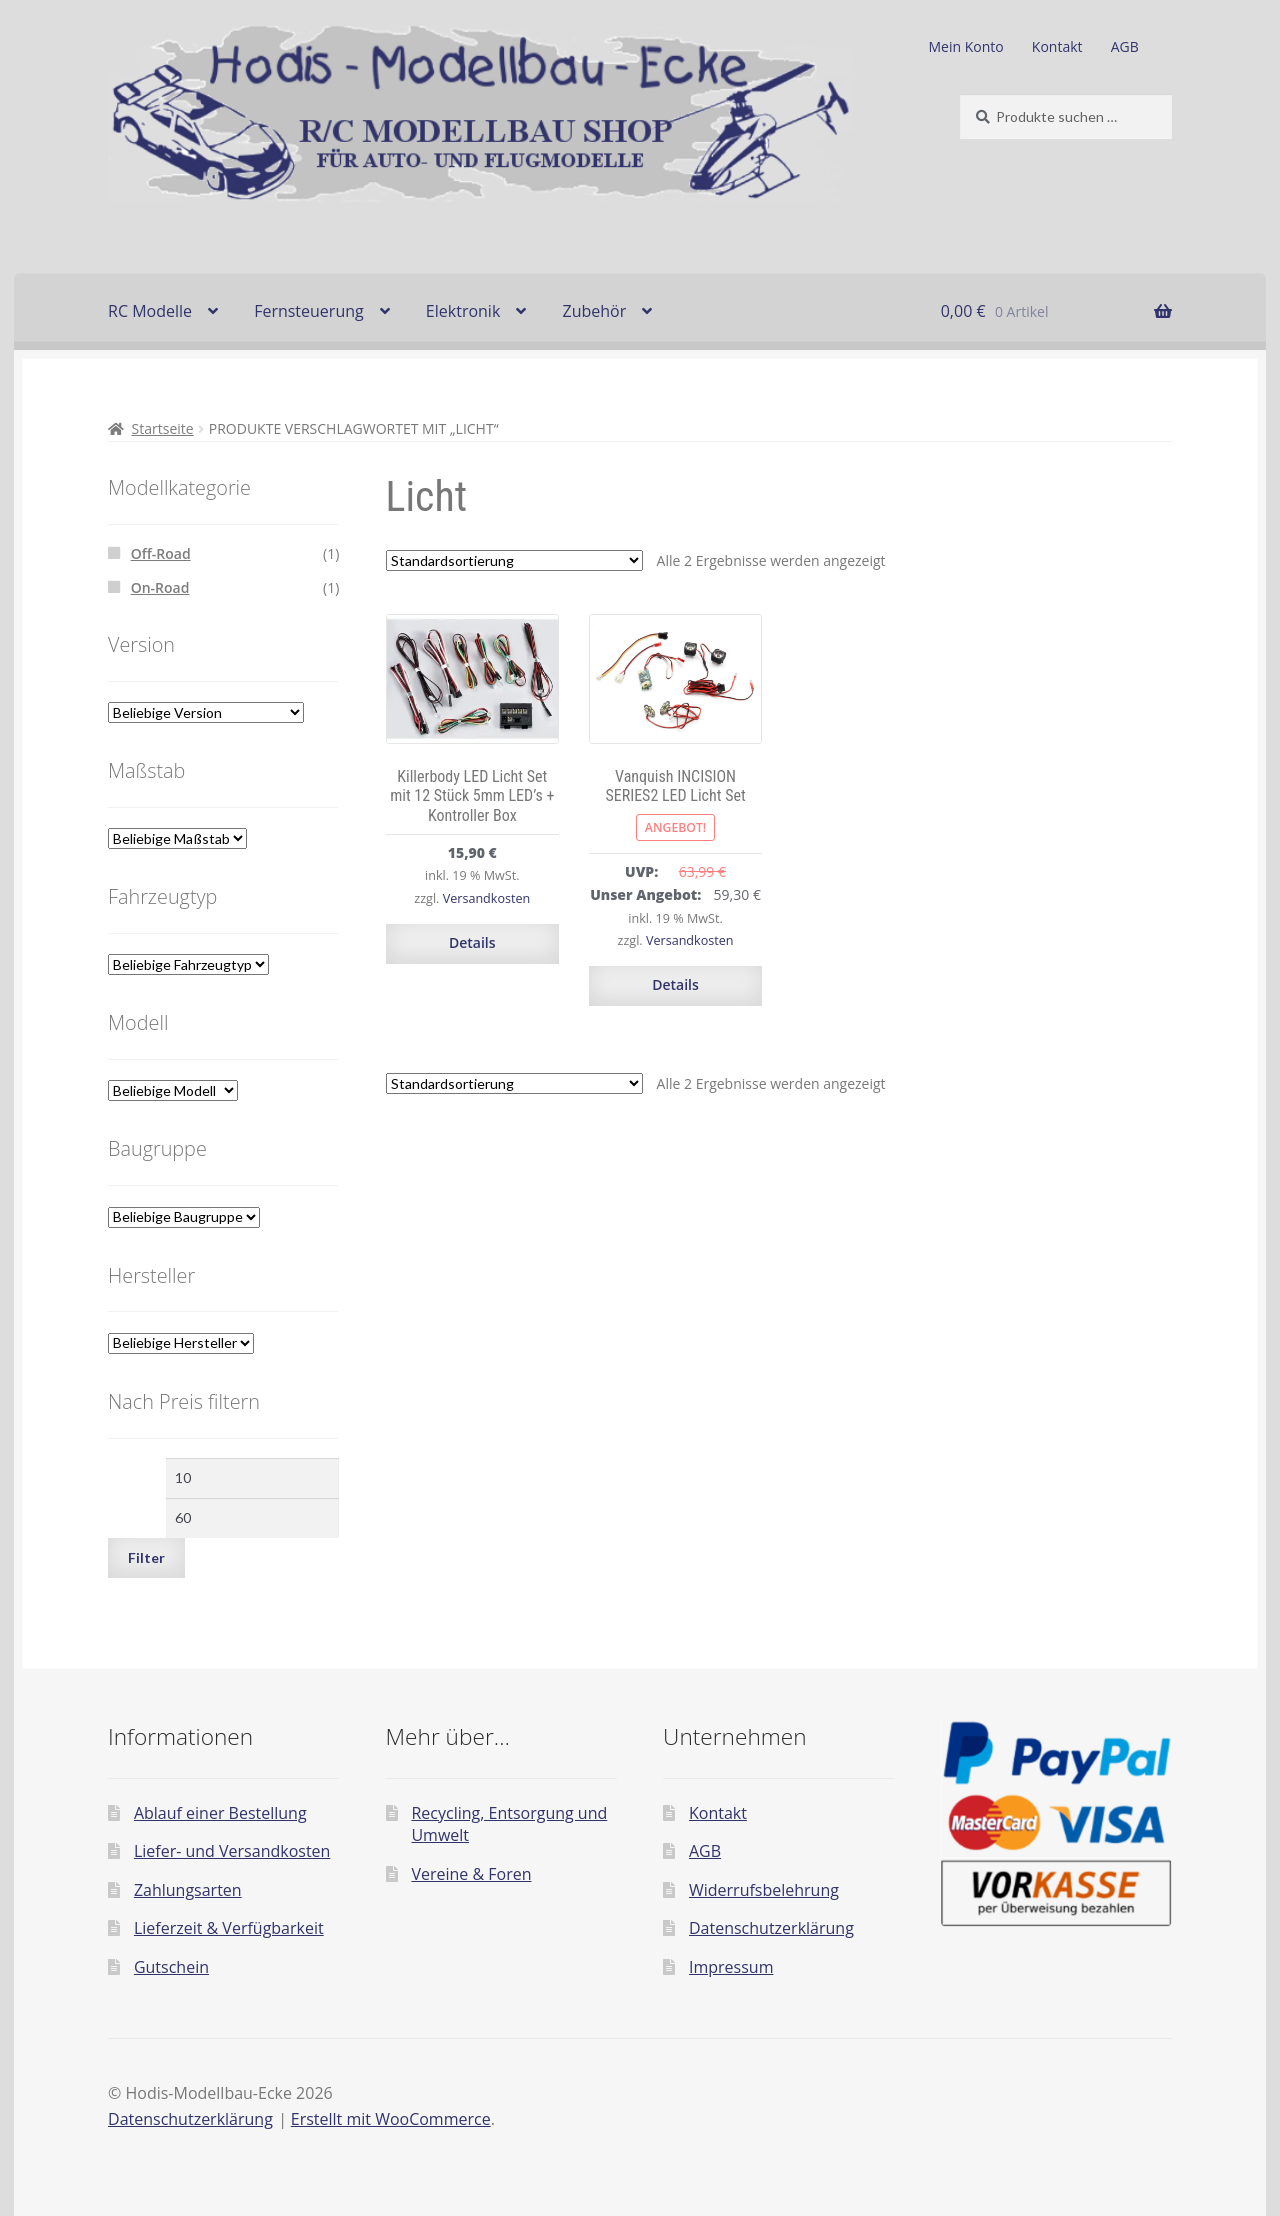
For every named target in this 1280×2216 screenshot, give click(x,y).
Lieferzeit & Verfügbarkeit (229, 1928)
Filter (146, 1557)
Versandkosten (487, 898)
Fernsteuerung (309, 311)
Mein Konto (966, 46)
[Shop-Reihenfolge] (514, 560)
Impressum (731, 1967)
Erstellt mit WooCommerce (391, 2119)
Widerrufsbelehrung (764, 1890)
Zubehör (594, 311)
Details (472, 942)
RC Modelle (150, 311)
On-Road (160, 587)
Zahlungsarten (188, 1890)
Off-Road (161, 553)
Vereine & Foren (471, 1874)
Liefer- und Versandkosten (232, 1851)
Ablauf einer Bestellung (220, 1813)
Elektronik (463, 311)
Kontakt (1057, 46)
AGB (1125, 46)
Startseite (163, 428)
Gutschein (171, 1967)
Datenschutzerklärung (771, 1928)
